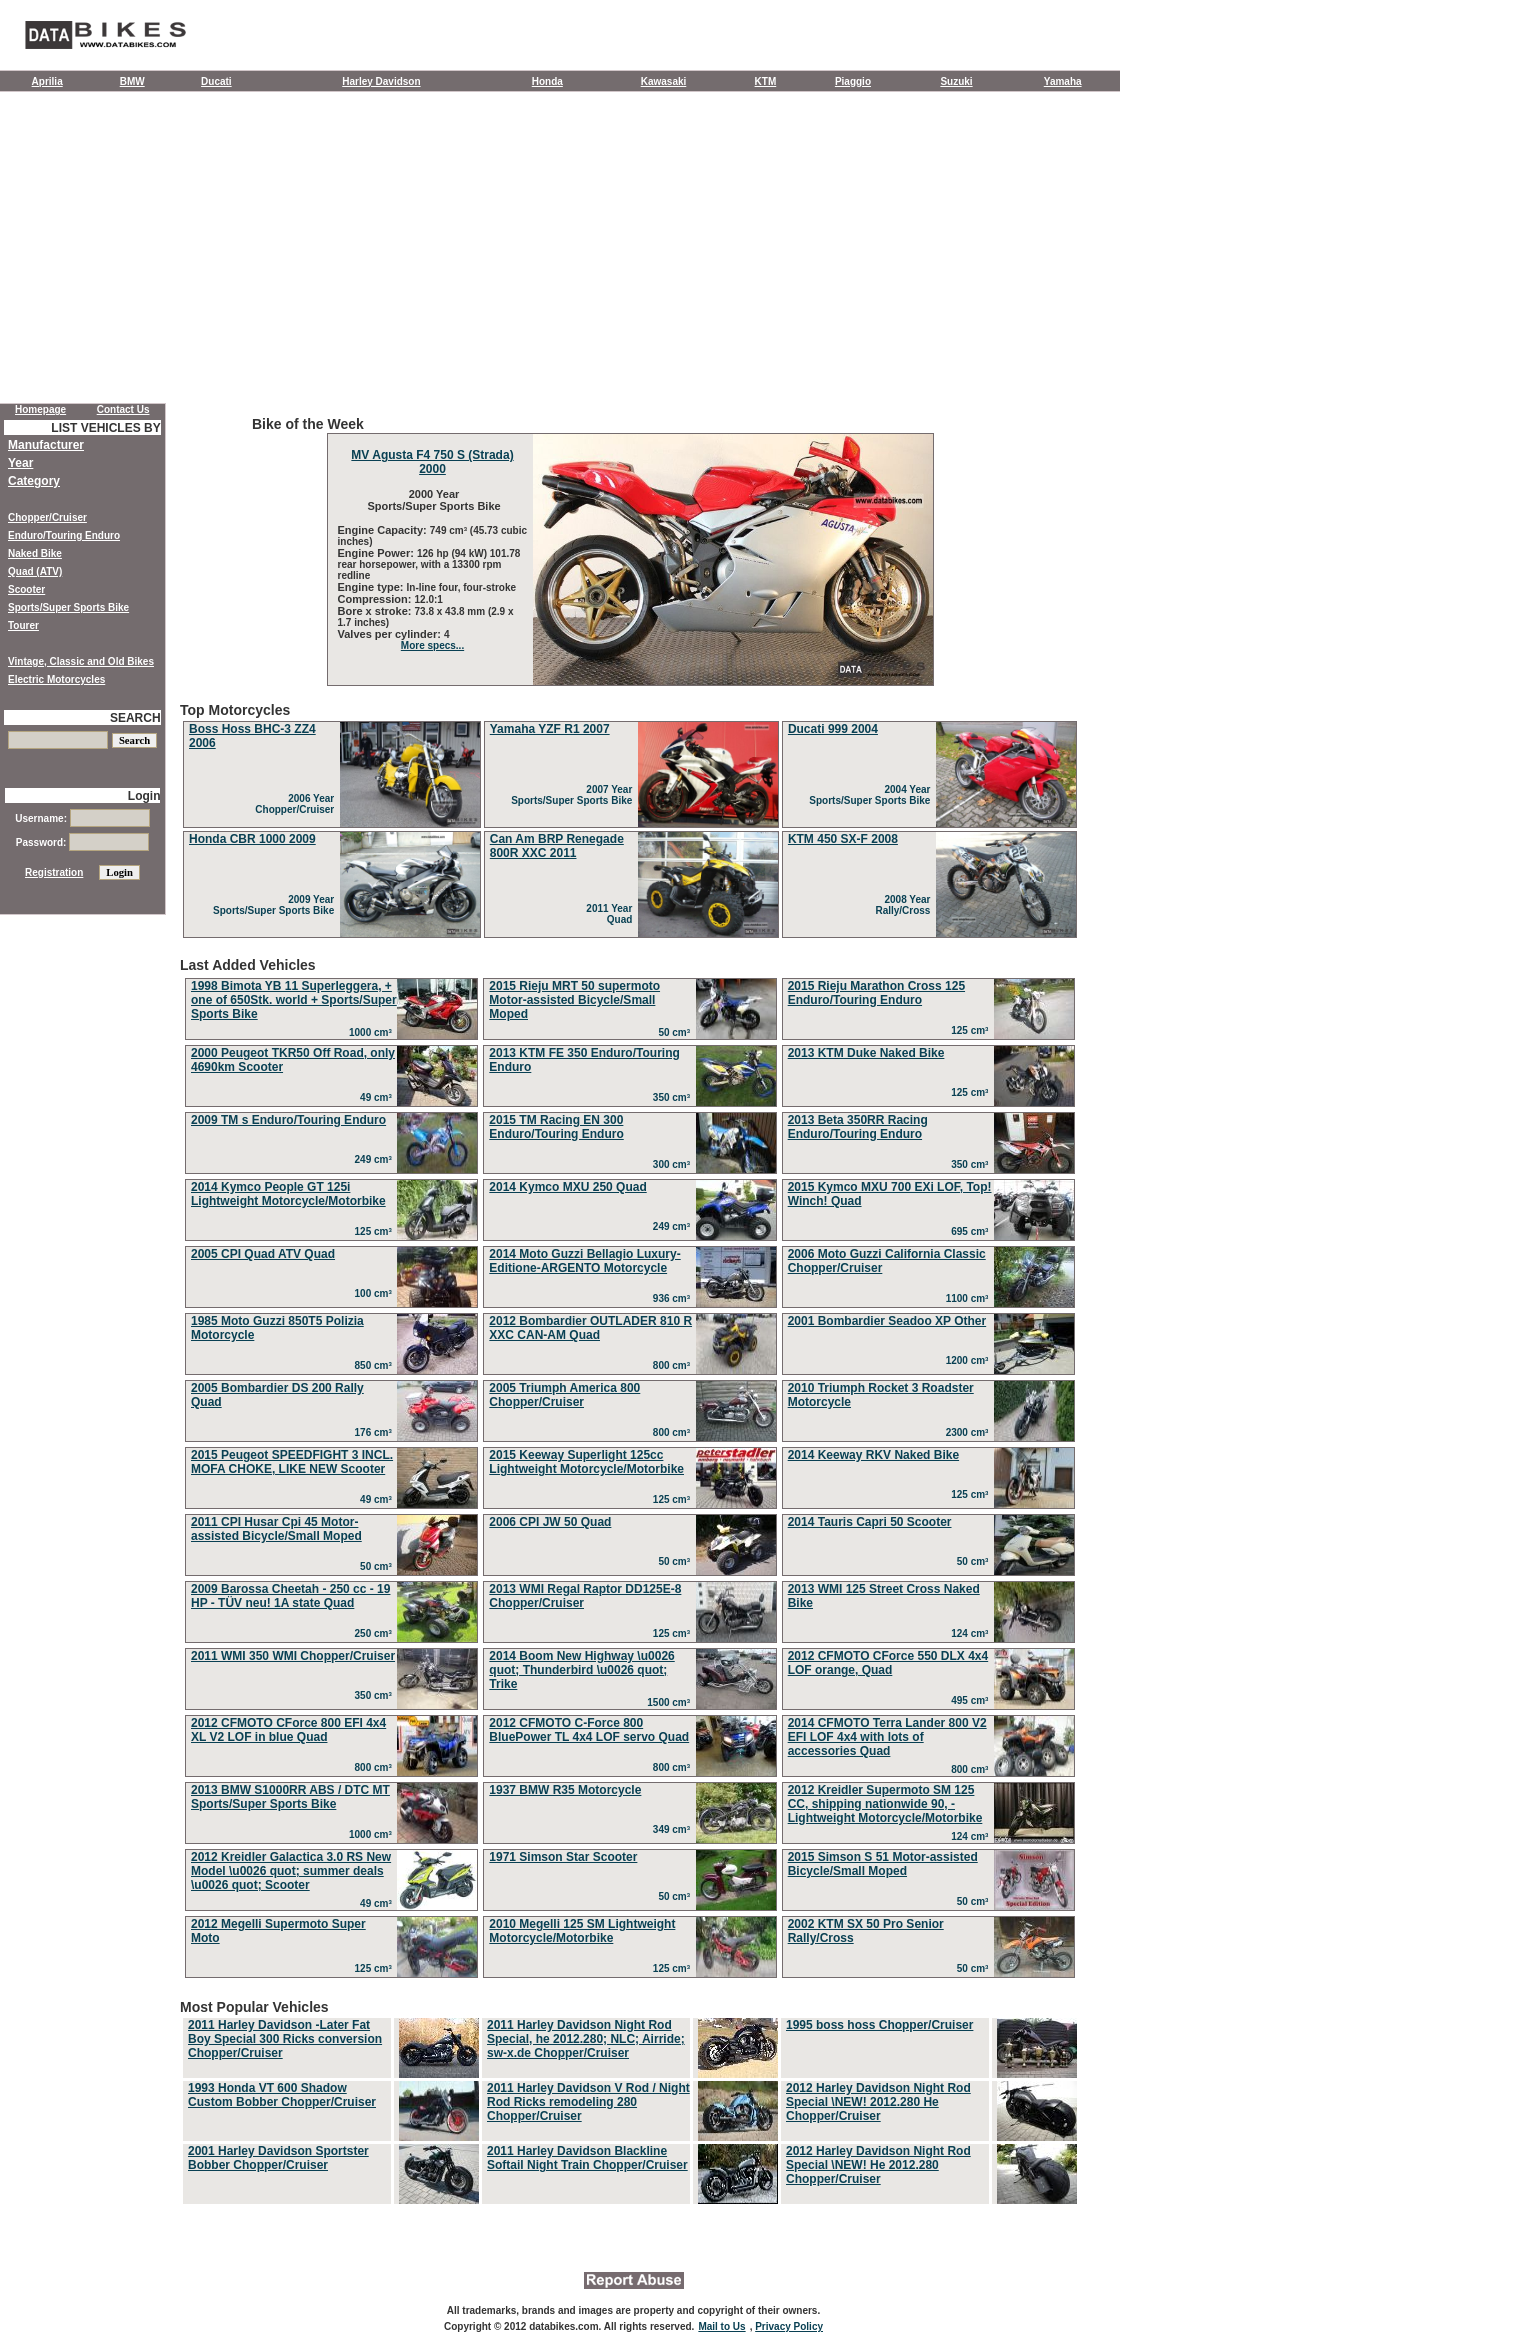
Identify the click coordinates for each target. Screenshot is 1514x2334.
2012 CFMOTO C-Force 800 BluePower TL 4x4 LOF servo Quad (589, 1730)
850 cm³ (376, 1365)
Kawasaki (664, 81)
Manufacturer (46, 445)
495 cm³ (972, 1700)
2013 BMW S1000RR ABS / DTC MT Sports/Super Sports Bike (290, 1797)
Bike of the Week (630, 551)
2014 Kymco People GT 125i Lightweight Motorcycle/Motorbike (288, 1194)
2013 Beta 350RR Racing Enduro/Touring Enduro (858, 1127)
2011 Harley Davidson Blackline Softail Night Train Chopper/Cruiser (587, 2158)
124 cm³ (972, 1633)
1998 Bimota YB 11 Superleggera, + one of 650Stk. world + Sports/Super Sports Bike (294, 1000)
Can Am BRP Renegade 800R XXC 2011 (557, 846)
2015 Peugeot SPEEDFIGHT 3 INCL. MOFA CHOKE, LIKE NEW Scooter (292, 1462)
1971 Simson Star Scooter (563, 1857)
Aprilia (47, 81)
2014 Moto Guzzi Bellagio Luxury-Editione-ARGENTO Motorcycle (584, 1261)
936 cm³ (674, 1298)
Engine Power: (377, 553)
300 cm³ (674, 1164)
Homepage (40, 409)
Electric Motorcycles (56, 679)
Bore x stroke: (376, 611)
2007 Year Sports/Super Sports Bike (574, 795)
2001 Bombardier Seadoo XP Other (887, 1321)
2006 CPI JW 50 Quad (550, 1522)
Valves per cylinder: (391, 634)
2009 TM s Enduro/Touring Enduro (288, 1120)
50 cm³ (676, 1032)
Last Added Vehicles (630, 1470)
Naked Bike (35, 553)
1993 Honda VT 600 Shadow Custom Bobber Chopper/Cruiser (282, 2095)
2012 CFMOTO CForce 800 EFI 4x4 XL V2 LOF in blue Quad (288, 1730)
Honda (547, 81)
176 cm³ (376, 1432)
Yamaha (1063, 81)
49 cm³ (378, 1097)
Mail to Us (721, 2326)
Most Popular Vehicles (630, 2103)
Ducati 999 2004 (833, 729)
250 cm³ (376, 1633)
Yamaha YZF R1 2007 (550, 729)
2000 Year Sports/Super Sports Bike (432, 500)
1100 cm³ (970, 1298)
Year (20, 463)
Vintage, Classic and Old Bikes (81, 661)
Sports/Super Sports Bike (68, 607)
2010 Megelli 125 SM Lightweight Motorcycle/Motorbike (582, 1931)
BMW (132, 81)
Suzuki (956, 81)
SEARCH (135, 718)
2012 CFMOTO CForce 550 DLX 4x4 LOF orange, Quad (888, 1663)
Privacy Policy (789, 2326)
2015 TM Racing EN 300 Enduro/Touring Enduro (556, 1127)
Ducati (216, 81)
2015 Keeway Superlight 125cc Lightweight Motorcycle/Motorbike (586, 1462)
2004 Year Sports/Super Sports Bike (872, 795)
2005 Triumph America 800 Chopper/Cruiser (564, 1395)
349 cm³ (674, 1829)
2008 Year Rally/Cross (905, 905)
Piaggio (853, 81)
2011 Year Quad (612, 914)
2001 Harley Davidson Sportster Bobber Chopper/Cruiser (278, 2158)
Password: (82, 842)
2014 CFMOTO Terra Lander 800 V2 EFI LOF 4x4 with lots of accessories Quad (887, 1737)
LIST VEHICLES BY (105, 428)
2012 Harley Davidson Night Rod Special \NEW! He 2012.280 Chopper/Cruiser (878, 2165)
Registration (54, 872)
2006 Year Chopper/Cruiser (297, 804)
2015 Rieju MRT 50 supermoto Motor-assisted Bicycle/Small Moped (574, 1000)
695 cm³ (972, 1231)
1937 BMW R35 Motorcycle (565, 1790)
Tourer (23, 625)
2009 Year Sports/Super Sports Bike (276, 905)
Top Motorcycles (630, 821)
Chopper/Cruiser (47, 517)
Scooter (26, 589)
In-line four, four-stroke (461, 587)
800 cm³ (674, 1365)
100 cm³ (376, 1293)
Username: (82, 818)
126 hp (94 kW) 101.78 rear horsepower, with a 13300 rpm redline (429, 564)
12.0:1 (429, 599)
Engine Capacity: (384, 530)
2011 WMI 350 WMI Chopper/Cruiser (293, 1656)
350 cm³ (674, 1097)
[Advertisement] (560, 252)
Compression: (376, 599)
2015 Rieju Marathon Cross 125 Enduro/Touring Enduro (876, 993)
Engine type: (372, 587)
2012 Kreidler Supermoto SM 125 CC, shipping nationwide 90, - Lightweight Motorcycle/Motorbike (885, 1804)
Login (144, 796)
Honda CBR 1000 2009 (252, 839)
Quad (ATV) (35, 571)
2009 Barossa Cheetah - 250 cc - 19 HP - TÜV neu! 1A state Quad (290, 1596)
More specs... (432, 645)
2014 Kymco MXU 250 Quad (567, 1187)
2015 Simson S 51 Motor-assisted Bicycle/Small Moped (883, 1864)
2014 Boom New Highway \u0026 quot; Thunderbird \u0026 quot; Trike (581, 1670)
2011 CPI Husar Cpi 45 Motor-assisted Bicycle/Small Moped (276, 1529)
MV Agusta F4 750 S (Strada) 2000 (432, 462)
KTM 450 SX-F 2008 (843, 839)
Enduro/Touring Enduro (64, 535)
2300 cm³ (970, 1432)
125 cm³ (972, 1030)
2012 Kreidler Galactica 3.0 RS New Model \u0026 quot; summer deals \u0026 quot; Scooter (291, 1871)
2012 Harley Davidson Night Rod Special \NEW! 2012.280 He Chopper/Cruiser (878, 2102)
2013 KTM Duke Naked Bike (866, 1053)
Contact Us (123, 409)
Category (34, 481)
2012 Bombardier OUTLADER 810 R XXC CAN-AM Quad (590, 1328)
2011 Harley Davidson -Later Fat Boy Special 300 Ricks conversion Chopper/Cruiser (285, 2039)
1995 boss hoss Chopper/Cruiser (879, 2025)
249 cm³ (376, 1159)
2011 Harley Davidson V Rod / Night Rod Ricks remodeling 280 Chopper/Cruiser (588, 2102)
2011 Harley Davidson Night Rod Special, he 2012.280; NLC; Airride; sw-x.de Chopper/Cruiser (586, 2039)
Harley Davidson (381, 81)
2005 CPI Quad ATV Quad (263, 1254)
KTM (766, 81)
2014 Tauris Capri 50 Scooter (870, 1522)
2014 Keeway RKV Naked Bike (873, 1455)
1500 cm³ (671, 1702)
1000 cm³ (373, 1032)
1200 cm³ (970, 1360)
